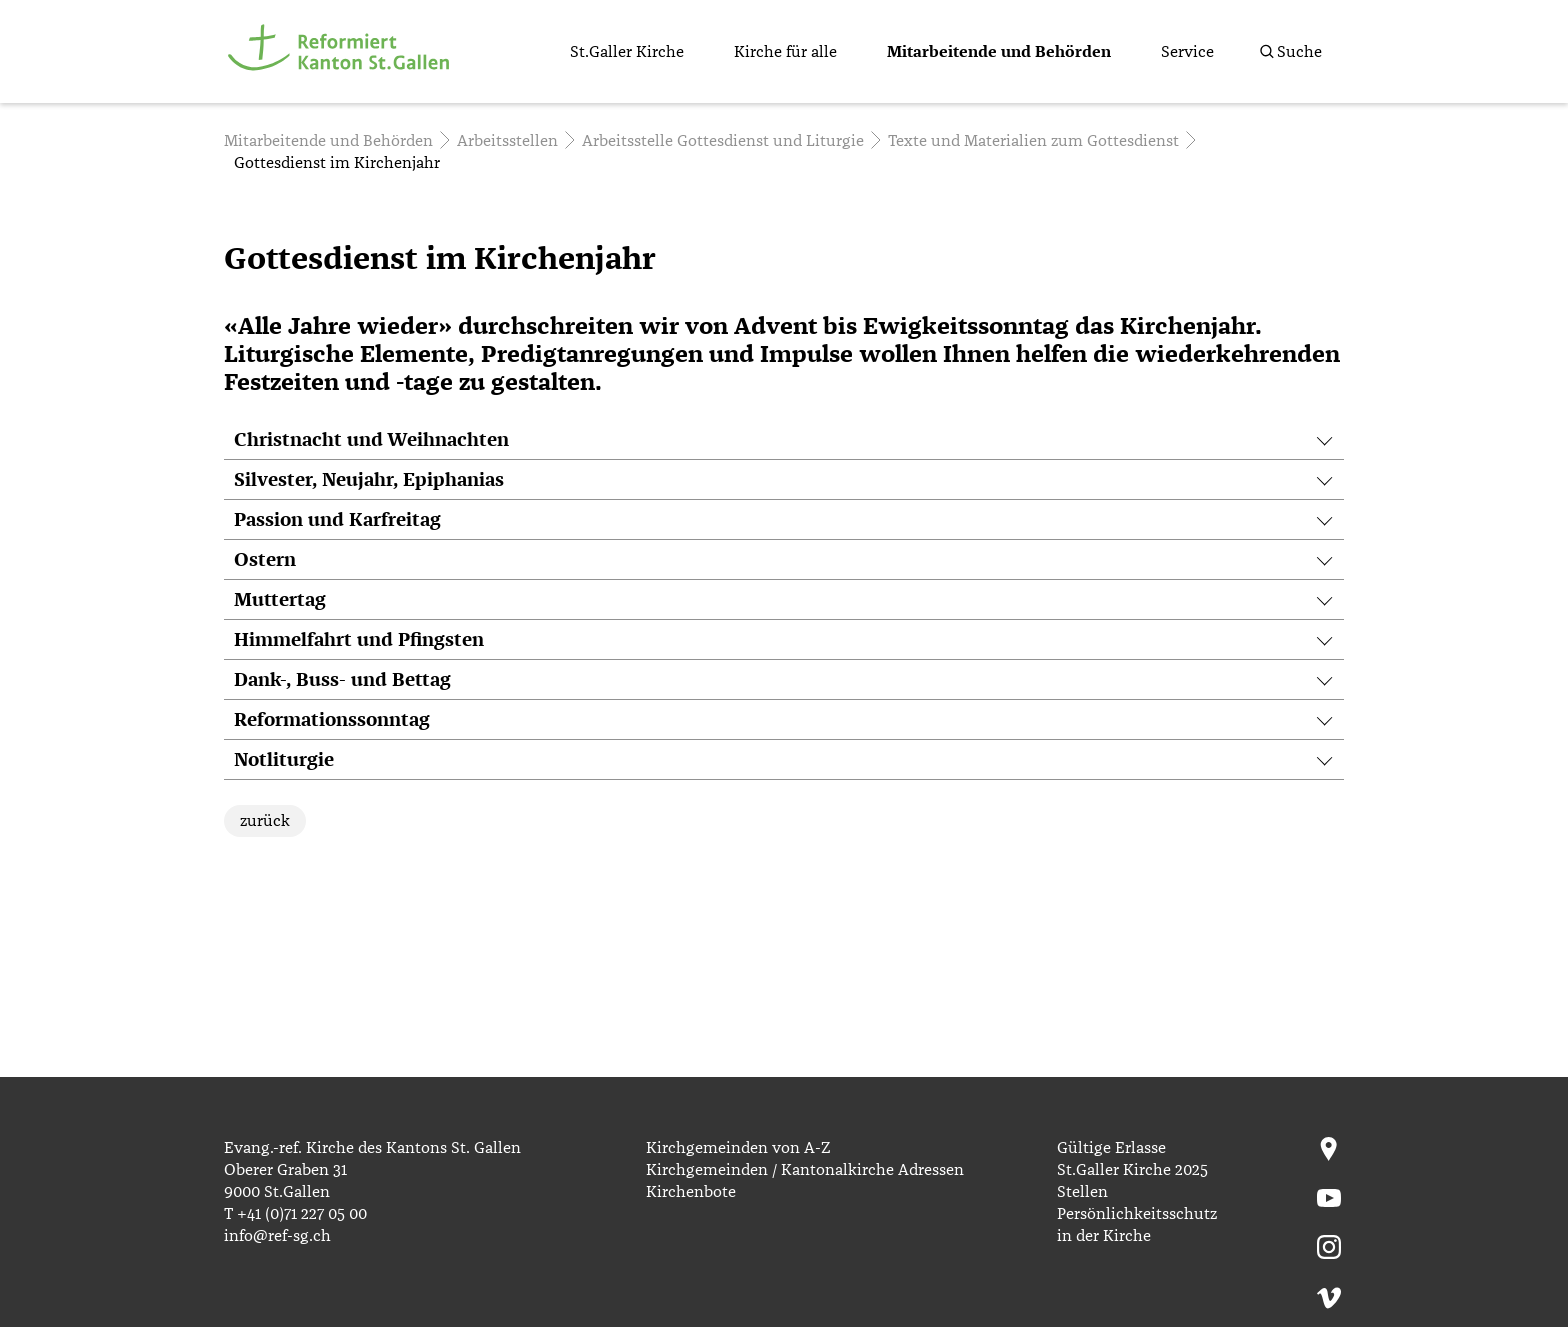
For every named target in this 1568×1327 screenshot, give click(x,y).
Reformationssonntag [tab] (332, 720)
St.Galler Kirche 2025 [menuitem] (1132, 1170)
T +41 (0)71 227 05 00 (295, 1214)
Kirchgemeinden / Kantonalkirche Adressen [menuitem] (805, 1170)
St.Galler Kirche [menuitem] (627, 52)
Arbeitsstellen (507, 141)
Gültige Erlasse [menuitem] (1111, 1148)
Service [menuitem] (1187, 52)
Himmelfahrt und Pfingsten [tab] (359, 640)
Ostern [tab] (265, 560)
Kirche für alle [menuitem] (785, 52)
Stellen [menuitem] (1082, 1192)
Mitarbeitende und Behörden (328, 141)
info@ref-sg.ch (277, 1236)
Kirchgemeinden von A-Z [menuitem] (738, 1148)
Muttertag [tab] (280, 600)
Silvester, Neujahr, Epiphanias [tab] (369, 480)
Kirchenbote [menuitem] (691, 1192)
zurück (265, 821)
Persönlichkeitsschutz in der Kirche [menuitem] (1137, 1225)
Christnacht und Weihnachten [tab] (371, 440)
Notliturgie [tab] (284, 760)
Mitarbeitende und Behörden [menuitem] (999, 52)
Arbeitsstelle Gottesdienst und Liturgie (723, 141)
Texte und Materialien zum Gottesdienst (1033, 141)
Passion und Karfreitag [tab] (337, 520)
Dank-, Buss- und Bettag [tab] (342, 680)
